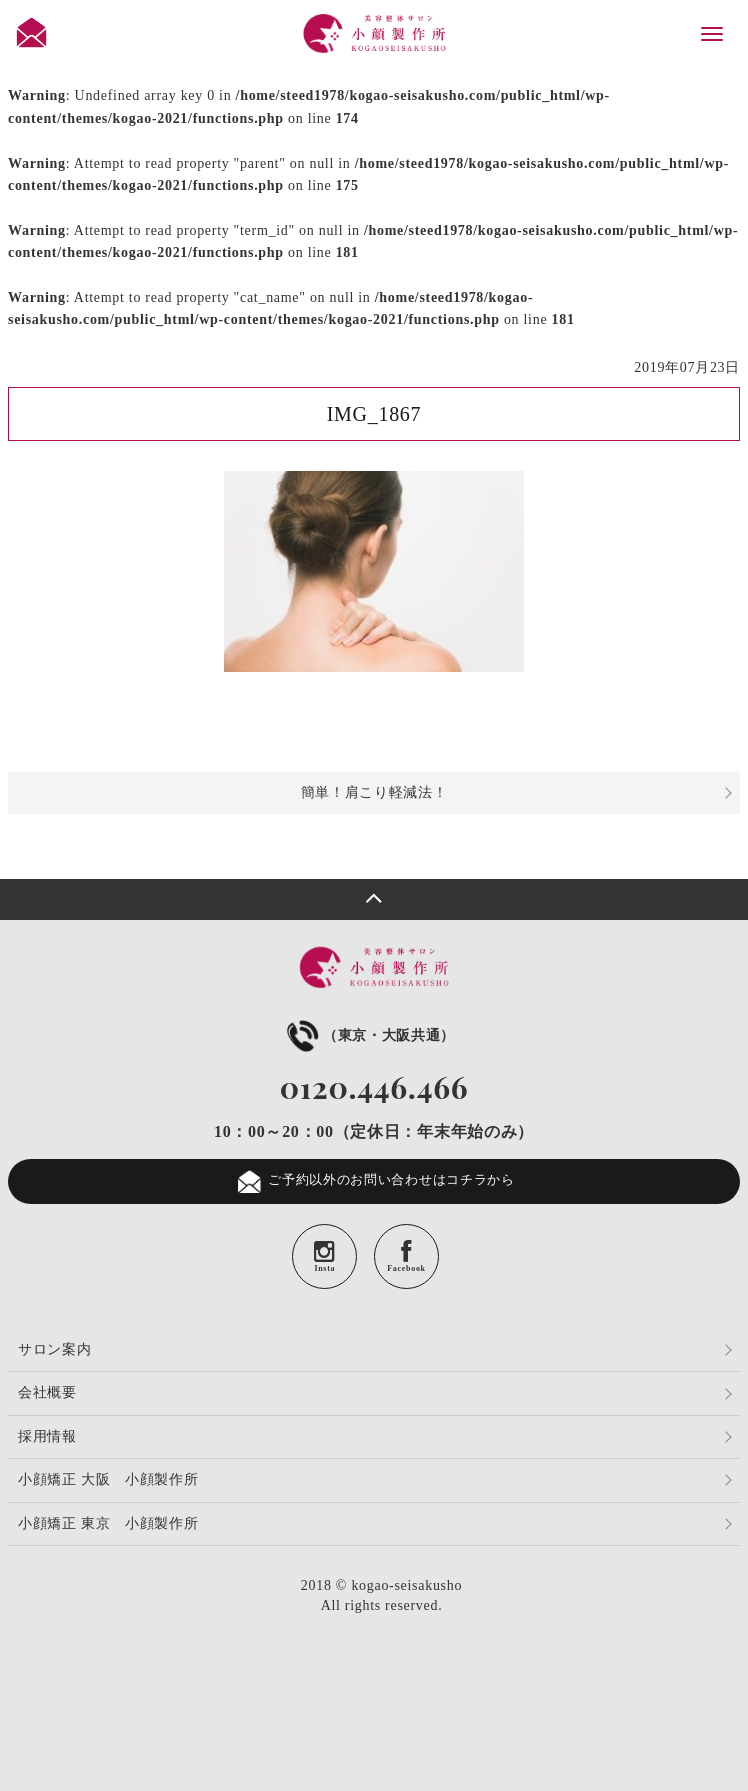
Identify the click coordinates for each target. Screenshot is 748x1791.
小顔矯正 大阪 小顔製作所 (108, 1479)
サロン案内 (55, 1349)
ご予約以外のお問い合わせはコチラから (374, 1181)
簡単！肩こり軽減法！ (374, 792)
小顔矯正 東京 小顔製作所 (108, 1523)
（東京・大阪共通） (369, 1035)
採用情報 (47, 1436)
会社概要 (47, 1392)
